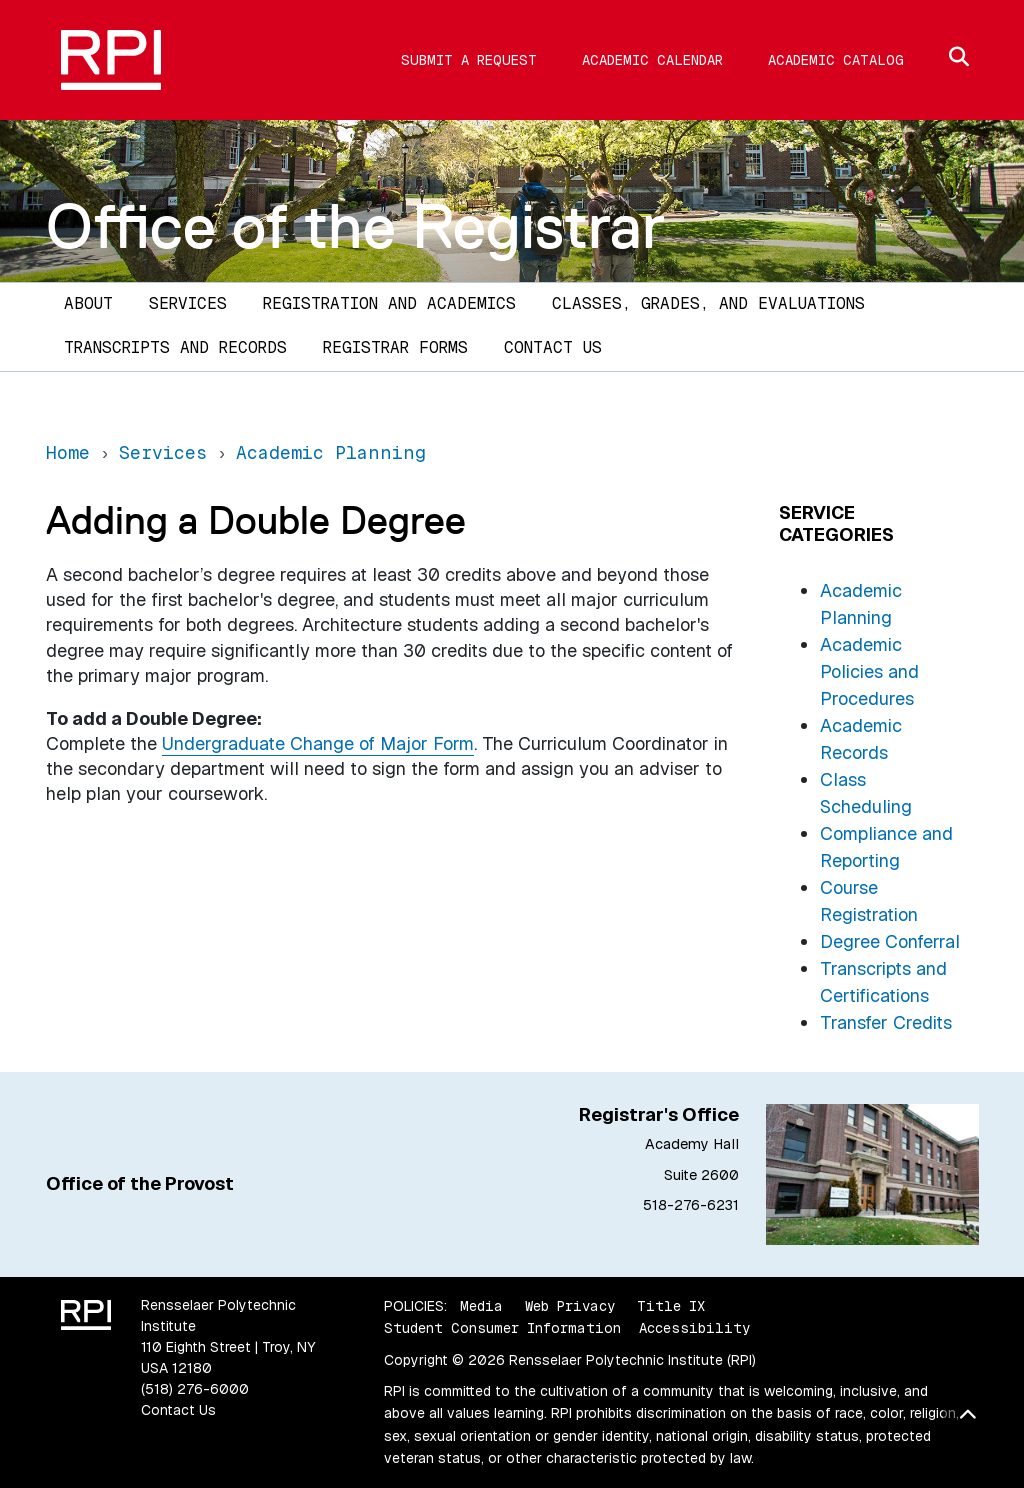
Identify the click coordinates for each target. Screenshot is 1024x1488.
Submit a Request (469, 60)
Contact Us (553, 347)
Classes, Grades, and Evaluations (708, 303)
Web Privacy (570, 1306)
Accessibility (694, 1328)
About (88, 303)
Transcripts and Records (175, 347)
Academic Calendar (652, 60)
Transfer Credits (886, 1022)
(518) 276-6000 (195, 1389)
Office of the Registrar (355, 226)
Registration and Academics (389, 303)
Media (481, 1306)
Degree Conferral (890, 941)
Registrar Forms (395, 347)
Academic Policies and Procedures (869, 671)
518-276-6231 (691, 1205)
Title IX (671, 1306)
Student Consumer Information (502, 1328)
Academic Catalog (836, 60)
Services (188, 303)
